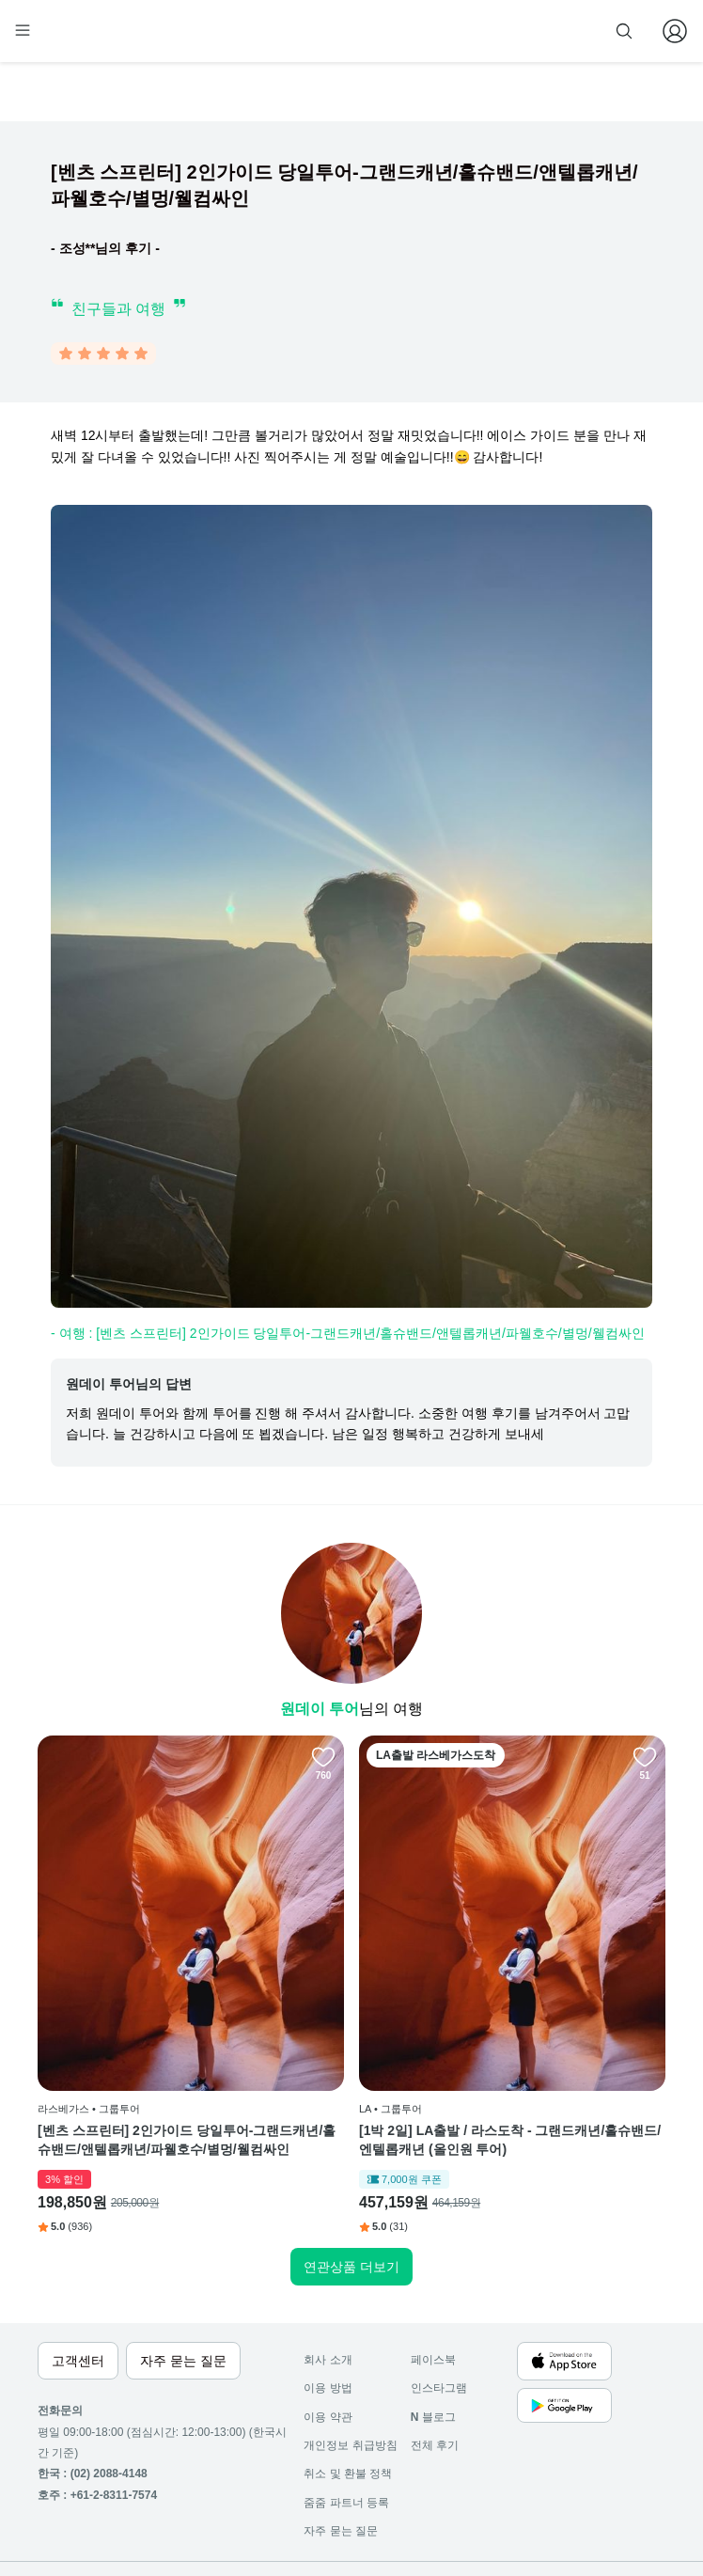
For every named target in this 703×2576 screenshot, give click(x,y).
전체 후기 (435, 2366)
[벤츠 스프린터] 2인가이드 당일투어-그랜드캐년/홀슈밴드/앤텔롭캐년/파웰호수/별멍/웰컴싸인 (137, 2020)
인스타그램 (439, 2309)
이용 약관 (328, 2338)
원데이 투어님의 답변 (129, 1387)
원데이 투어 (319, 1712)
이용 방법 (328, 2309)
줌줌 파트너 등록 (475, 30)
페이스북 (433, 2280)
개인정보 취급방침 (350, 2366)
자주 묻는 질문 (341, 2451)
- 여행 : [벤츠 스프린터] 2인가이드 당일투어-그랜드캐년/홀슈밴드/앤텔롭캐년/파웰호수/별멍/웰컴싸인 (348, 1336)
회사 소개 (328, 2280)
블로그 (433, 2338)
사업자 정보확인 (166, 2529)
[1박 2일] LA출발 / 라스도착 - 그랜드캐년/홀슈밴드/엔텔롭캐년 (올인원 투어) (346, 2020)
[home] (72, 38)
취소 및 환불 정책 (348, 2395)
